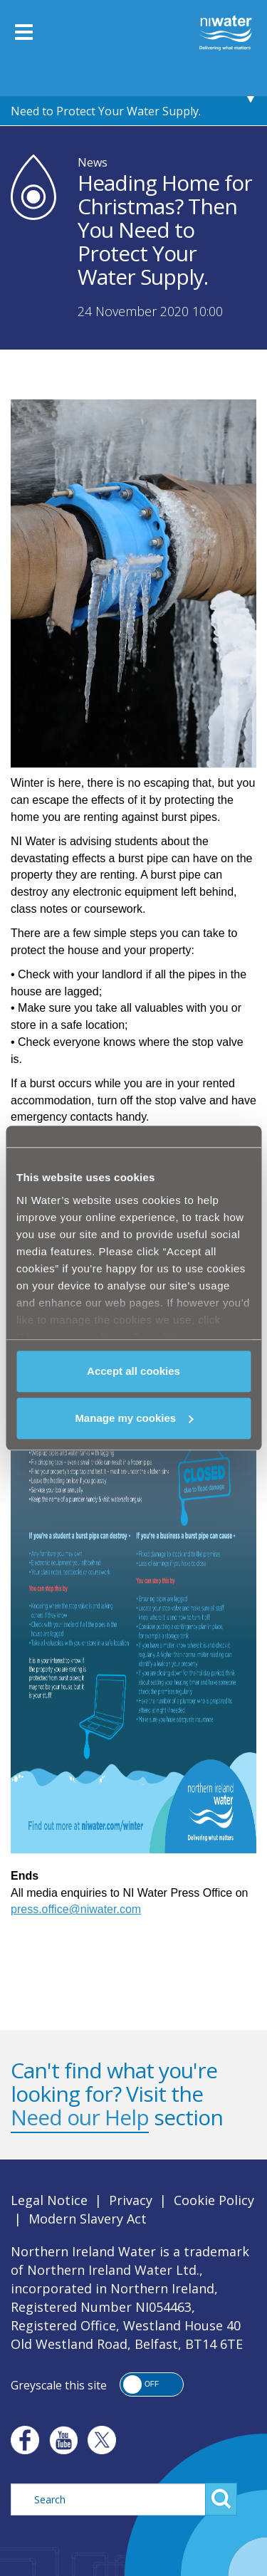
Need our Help (80, 2117)
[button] (152, 2384)
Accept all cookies (133, 1371)
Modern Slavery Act (87, 2218)
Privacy (130, 2200)
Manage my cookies (134, 1418)
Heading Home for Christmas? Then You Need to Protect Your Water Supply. (118, 97)
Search (221, 2499)
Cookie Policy (214, 2200)
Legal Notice (49, 2200)
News (93, 162)
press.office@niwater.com (76, 1909)
